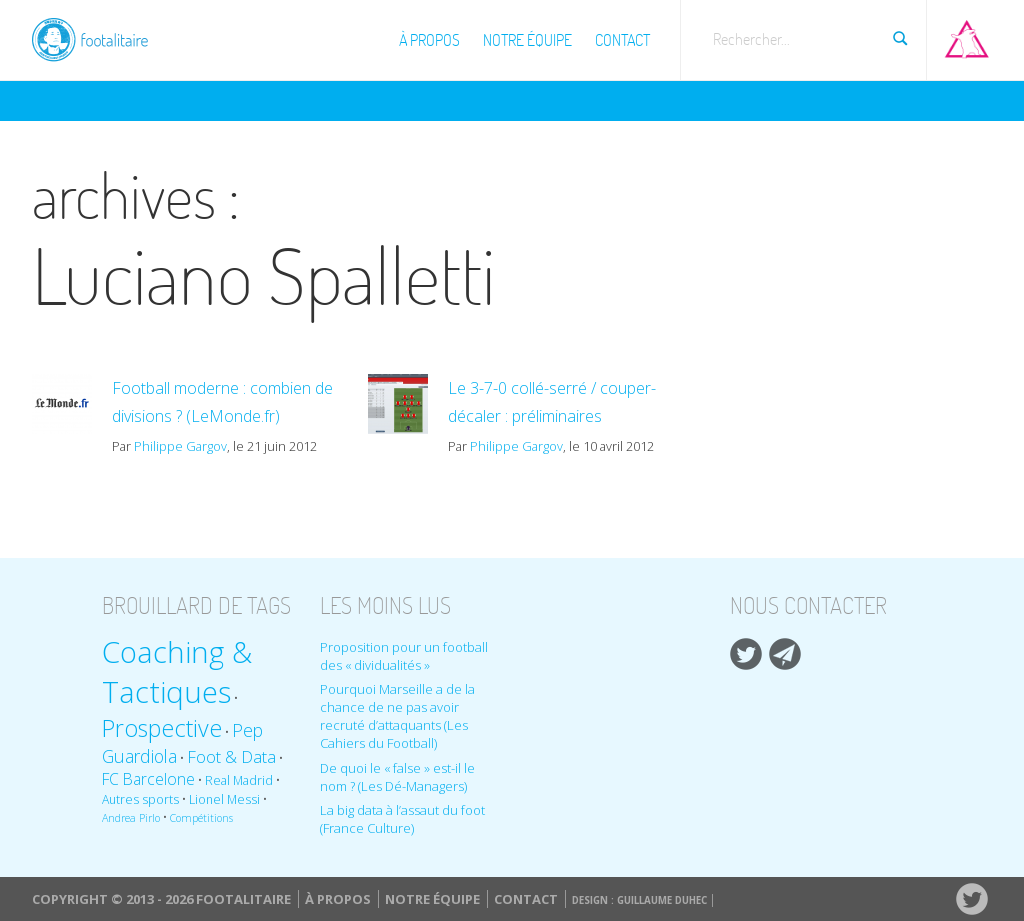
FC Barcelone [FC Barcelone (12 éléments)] (148, 779)
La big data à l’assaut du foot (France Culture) (402, 819)
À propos (429, 40)
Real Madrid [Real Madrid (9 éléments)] (239, 780)
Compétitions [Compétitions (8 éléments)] (201, 818)
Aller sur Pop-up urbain (967, 35)
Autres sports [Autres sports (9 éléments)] (140, 799)
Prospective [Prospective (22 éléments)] (162, 728)
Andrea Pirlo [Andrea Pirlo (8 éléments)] (131, 818)
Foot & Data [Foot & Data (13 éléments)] (231, 756)
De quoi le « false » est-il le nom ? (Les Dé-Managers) (397, 777)
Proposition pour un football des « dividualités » (404, 656)
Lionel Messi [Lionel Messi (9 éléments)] (224, 799)
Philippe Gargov (180, 446)
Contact (622, 40)
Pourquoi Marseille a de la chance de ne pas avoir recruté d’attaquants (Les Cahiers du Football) (397, 716)
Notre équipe (527, 40)
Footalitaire (102, 37)
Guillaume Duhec (662, 900)
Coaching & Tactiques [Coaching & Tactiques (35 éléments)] (177, 672)
